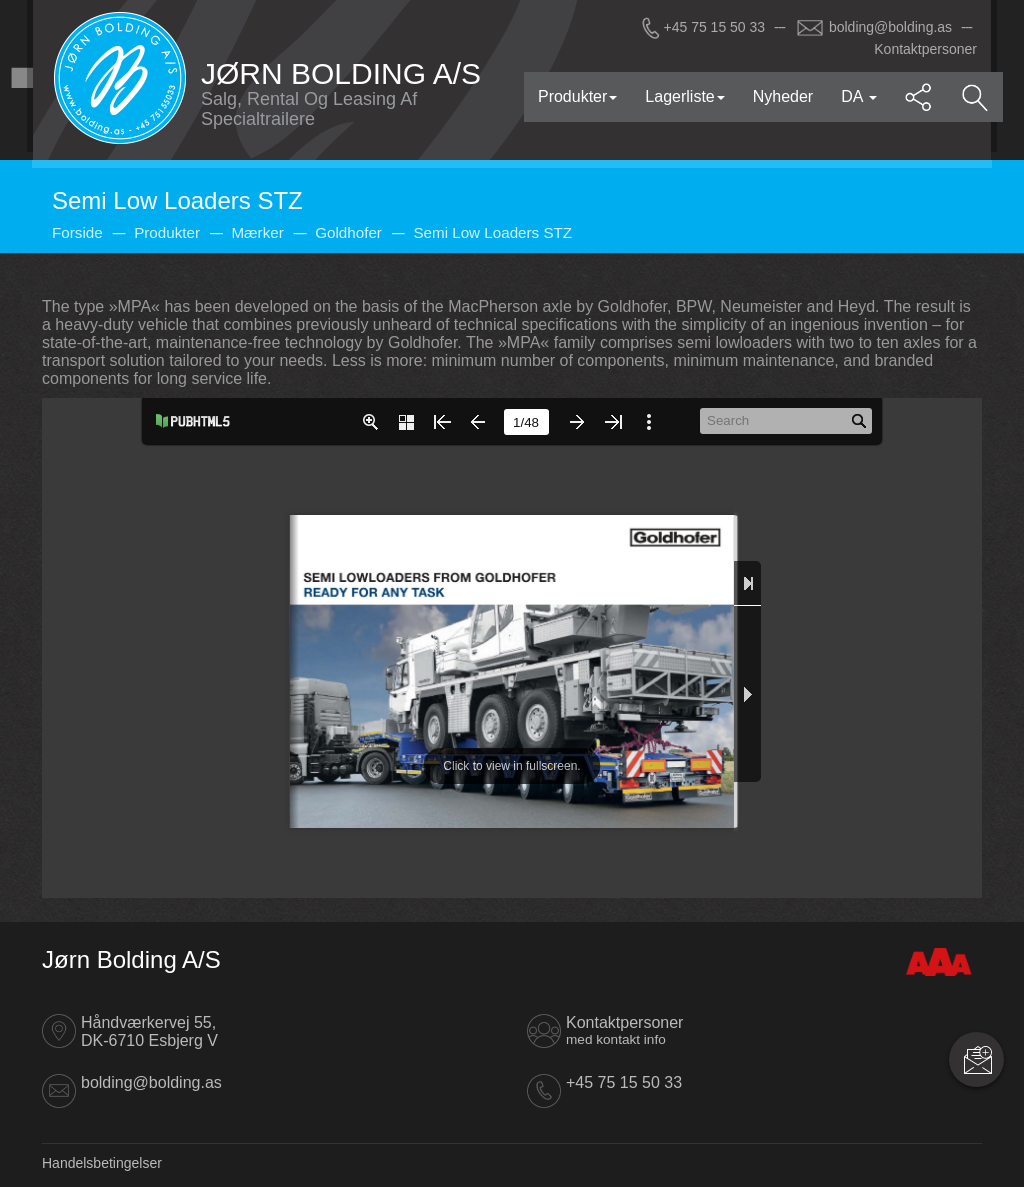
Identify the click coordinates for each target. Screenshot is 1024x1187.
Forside (77, 232)
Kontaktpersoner (925, 49)
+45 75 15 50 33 (702, 27)
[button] (919, 97)
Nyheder (783, 96)
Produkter (167, 232)
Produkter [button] (577, 96)
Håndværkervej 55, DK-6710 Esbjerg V (149, 1031)
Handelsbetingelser (102, 1163)
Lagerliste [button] (684, 96)
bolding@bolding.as (874, 27)
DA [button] (859, 96)
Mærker (257, 232)
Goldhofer (348, 232)
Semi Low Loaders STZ (492, 232)
